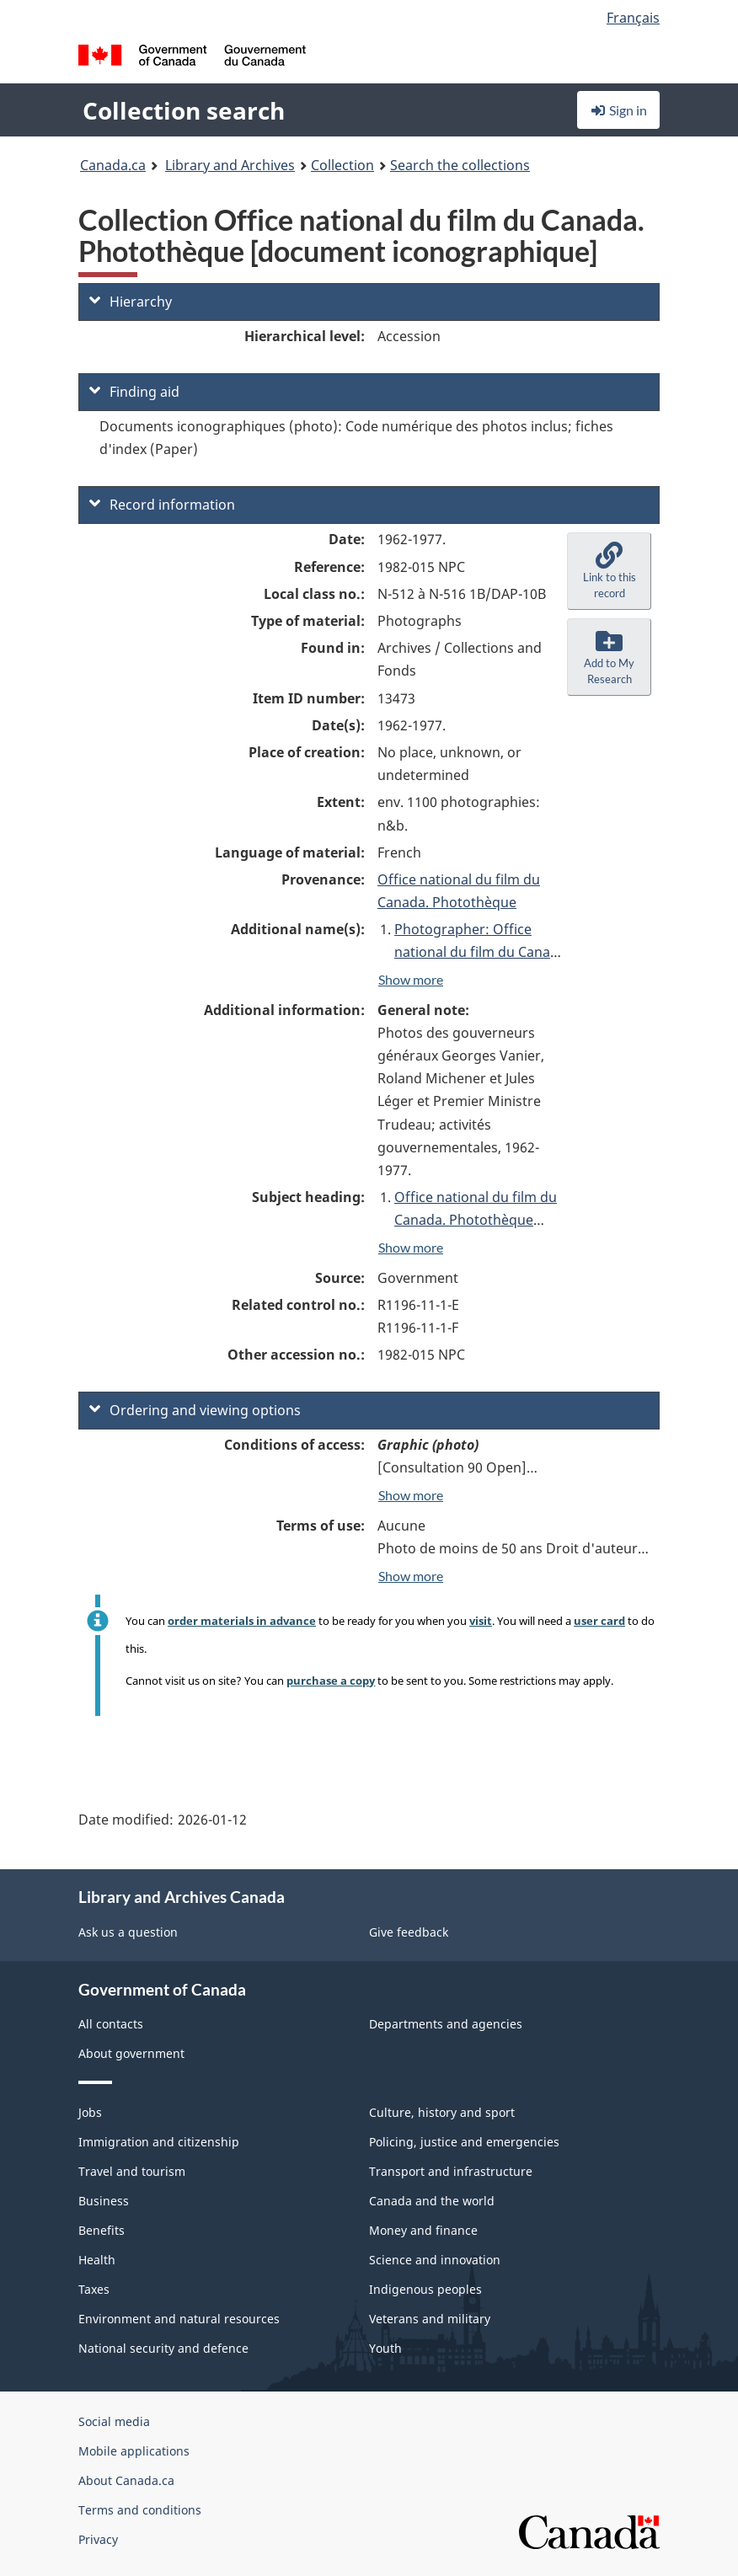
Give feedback (408, 1932)
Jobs (90, 2112)
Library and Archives (230, 165)
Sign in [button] (618, 110)
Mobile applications (134, 2451)
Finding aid (134, 391)
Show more (410, 979)
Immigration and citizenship (158, 2142)
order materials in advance (242, 1620)
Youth (385, 2348)
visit (480, 1620)
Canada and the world (432, 2201)
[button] (609, 571)
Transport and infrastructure (450, 2171)
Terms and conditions (139, 2510)
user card (599, 1620)
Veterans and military (429, 2319)
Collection (342, 165)
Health (96, 2260)
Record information (162, 504)
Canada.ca (113, 165)
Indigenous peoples (425, 2289)
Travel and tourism (131, 2171)
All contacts (110, 2024)
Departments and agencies (445, 2024)
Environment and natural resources (179, 2319)
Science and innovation (434, 2260)
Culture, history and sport (442, 2112)
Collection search (184, 110)
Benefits (101, 2230)
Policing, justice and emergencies (464, 2142)
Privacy (98, 2539)
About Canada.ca (126, 2480)
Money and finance (423, 2230)
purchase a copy (330, 1680)
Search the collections (460, 165)
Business (103, 2201)
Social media (114, 2421)
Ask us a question (128, 1932)
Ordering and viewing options (195, 1410)
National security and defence (163, 2348)
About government (131, 2053)
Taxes (94, 2289)
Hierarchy (130, 301)
